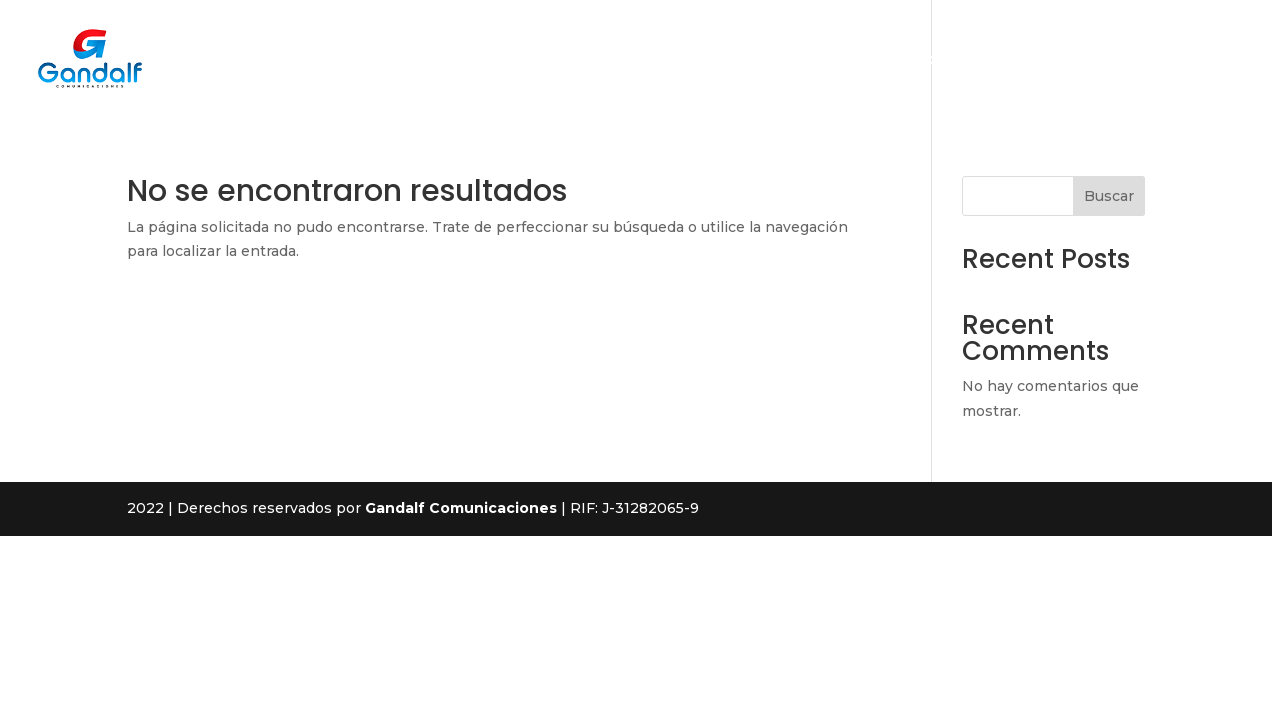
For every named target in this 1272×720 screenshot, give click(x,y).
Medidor (1209, 60)
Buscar (1109, 196)
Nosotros (841, 60)
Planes (1031, 60)
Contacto (1117, 60)
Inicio (760, 60)
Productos (941, 60)
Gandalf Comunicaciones (461, 508)
